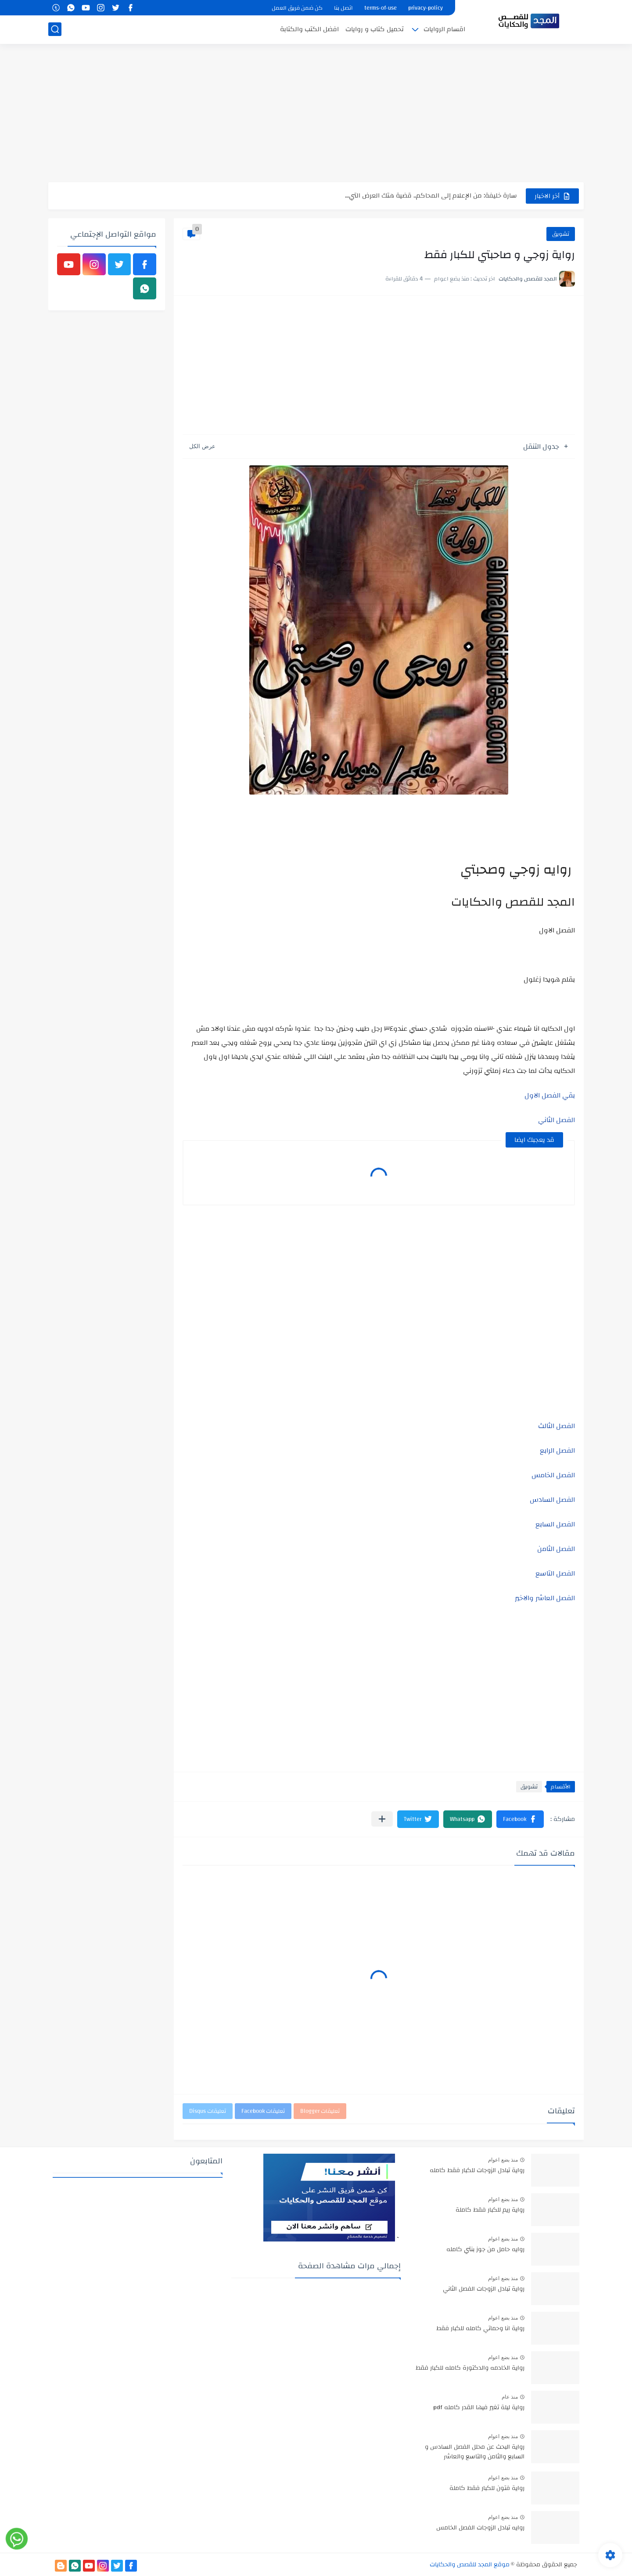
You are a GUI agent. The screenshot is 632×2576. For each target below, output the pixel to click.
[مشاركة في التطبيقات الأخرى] (382, 1819)
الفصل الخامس (553, 1475)
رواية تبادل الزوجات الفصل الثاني (483, 2289)
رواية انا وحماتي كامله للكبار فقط (480, 2329)
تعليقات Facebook (263, 2111)
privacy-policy (425, 8)
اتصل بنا (343, 8)
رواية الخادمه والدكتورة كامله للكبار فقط (470, 2368)
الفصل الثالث (556, 1425)
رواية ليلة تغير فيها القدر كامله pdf (478, 2408)
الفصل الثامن (556, 1548)
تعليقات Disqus (207, 2111)
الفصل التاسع (555, 1573)
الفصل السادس (552, 1499)
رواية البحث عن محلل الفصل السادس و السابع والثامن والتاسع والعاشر (474, 2452)
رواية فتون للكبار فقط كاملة (486, 2488)
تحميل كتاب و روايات (374, 29)
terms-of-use (380, 8)
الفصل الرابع (557, 1450)
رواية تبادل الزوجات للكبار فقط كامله (477, 2171)
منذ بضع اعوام (503, 2160)
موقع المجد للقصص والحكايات (470, 2564)
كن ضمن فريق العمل (297, 8)
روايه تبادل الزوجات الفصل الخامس (480, 2528)
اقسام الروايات (444, 29)
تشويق (560, 234)
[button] (520, 1819)
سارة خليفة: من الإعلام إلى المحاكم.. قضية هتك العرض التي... (431, 195)
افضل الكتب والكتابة (309, 29)
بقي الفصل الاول (549, 1095)
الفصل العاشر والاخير (545, 1598)
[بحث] (54, 29)
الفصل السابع (555, 1524)
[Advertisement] (316, 114)
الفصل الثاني (556, 1119)
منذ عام (510, 2397)
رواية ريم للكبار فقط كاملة (490, 2210)
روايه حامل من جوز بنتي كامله (485, 2250)
